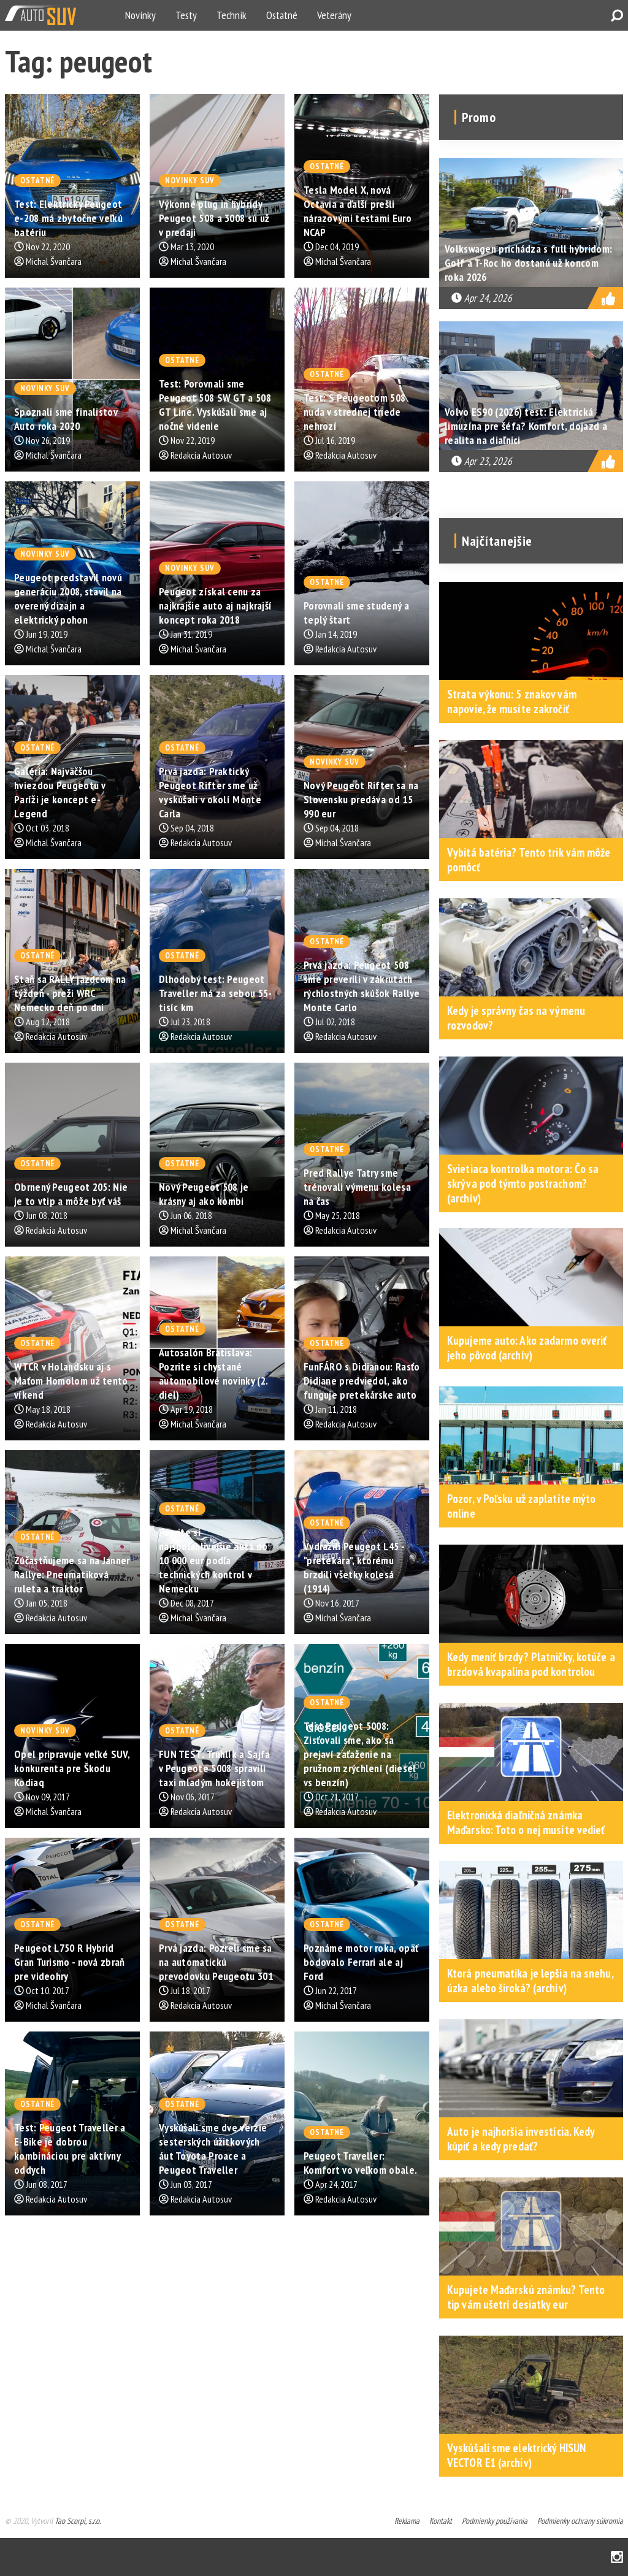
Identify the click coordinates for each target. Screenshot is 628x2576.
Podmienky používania (494, 2520)
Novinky (140, 15)
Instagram (617, 2557)
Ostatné (281, 15)
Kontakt (440, 2520)
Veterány (334, 15)
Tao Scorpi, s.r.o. (78, 2520)
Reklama (406, 2520)
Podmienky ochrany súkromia (580, 2520)
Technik (231, 15)
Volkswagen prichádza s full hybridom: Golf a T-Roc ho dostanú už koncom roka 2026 (528, 263)
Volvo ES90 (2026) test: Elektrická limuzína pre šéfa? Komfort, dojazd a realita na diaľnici (526, 426)
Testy (186, 15)
